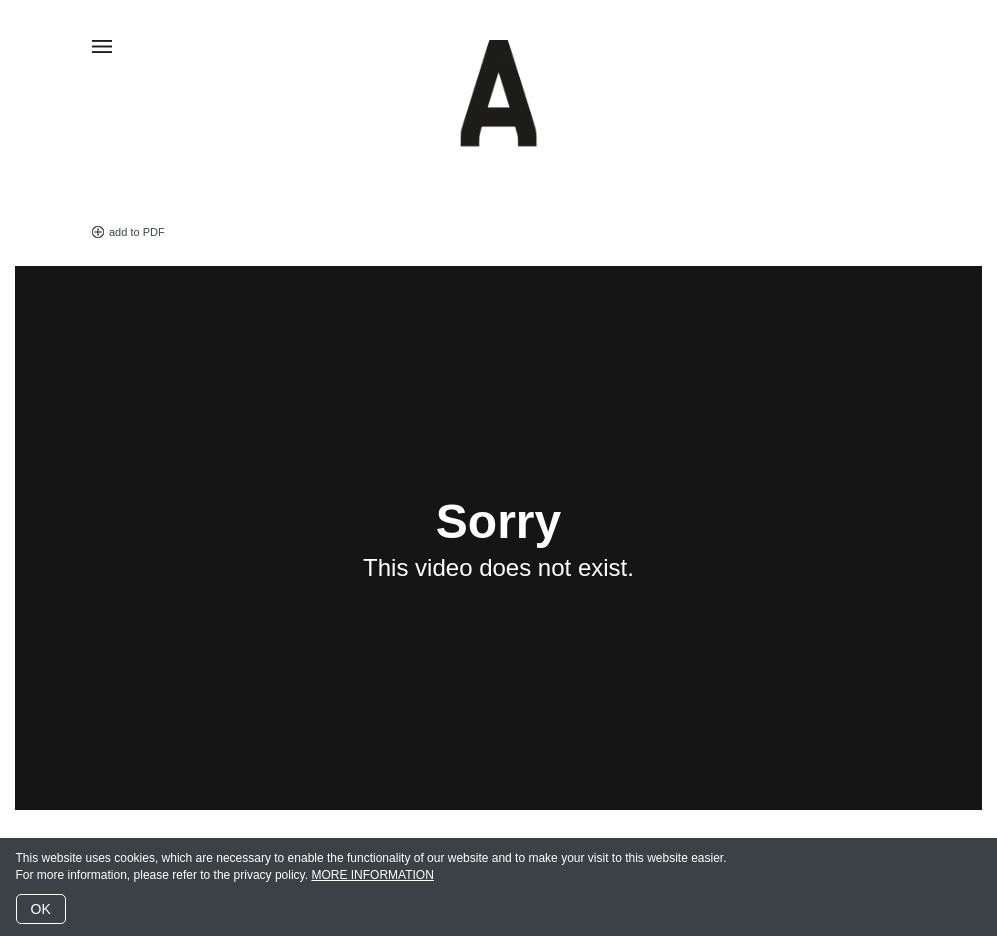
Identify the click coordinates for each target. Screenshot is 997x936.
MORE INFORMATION (372, 875)
